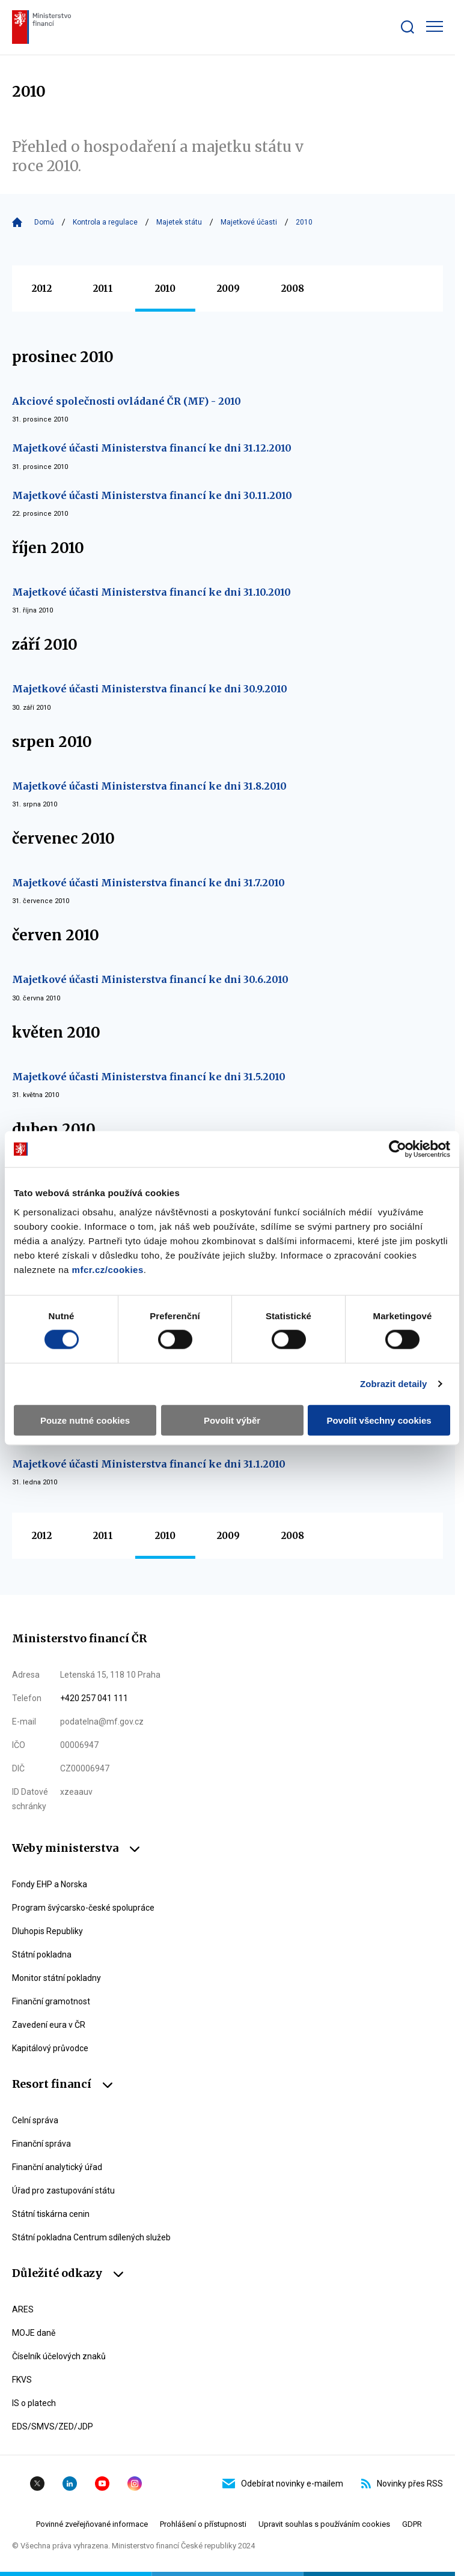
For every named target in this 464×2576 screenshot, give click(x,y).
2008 (292, 288)
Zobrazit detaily (393, 1384)
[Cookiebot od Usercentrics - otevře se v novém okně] (397, 1149)
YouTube (102, 2483)
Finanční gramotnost (51, 2001)
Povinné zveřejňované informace (92, 2524)
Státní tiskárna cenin (51, 2214)
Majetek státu (179, 222)
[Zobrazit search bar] (407, 27)
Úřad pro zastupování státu (63, 2190)
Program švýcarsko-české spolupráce (83, 1907)
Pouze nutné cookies (85, 1420)
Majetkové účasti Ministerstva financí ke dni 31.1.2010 (148, 1464)
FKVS (22, 2379)
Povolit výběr (232, 1420)
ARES (23, 2309)
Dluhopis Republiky (47, 1931)
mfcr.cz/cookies (108, 1269)
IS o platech (34, 2403)
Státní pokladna (42, 1954)
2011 (103, 288)
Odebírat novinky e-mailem (282, 2483)
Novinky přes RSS (402, 2483)
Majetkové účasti (249, 222)
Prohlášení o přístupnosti (203, 2524)
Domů (44, 222)
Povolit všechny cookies (378, 1420)
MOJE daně (33, 2333)
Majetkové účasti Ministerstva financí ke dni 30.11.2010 (152, 495)
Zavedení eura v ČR (48, 2025)
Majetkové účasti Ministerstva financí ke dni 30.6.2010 (150, 979)
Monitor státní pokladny (56, 1978)
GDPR (412, 2524)
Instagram (134, 2483)
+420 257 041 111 (94, 1698)
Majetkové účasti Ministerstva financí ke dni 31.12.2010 (152, 448)
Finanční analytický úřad (57, 2167)
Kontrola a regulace (105, 222)
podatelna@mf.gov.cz (102, 1721)
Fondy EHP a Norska (49, 1884)
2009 (228, 288)
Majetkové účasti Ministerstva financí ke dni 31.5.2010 (148, 1077)
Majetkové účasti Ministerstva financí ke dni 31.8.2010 (149, 786)
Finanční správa (41, 2143)
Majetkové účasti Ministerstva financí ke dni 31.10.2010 (151, 592)
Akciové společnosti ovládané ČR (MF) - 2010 (126, 401)
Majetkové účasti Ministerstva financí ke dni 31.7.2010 (148, 883)
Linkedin (70, 2483)
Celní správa (35, 2120)
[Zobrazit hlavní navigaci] (434, 26)
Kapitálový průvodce (50, 2048)
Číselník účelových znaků (59, 2356)
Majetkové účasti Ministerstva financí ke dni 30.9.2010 (149, 689)
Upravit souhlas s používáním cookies (324, 2524)
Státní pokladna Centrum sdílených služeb (91, 2237)
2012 (42, 288)
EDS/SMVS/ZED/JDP (52, 2426)
